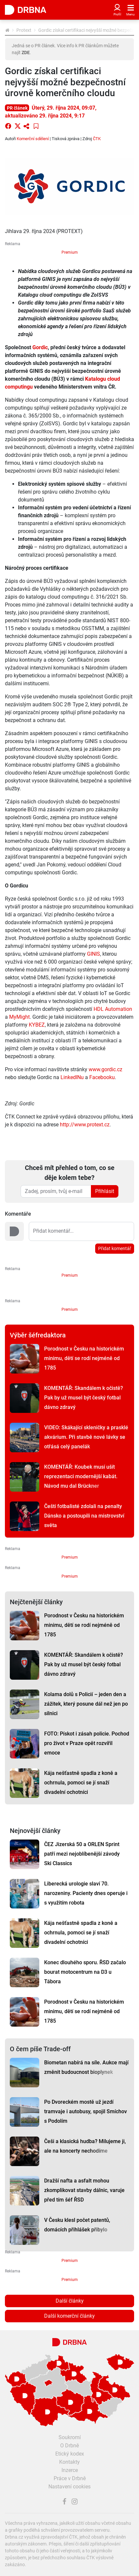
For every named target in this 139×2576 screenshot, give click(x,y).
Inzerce (69, 2470)
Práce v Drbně (70, 2478)
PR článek (17, 108)
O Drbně (69, 2445)
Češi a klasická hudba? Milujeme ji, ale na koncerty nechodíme (85, 2146)
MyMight (19, 1017)
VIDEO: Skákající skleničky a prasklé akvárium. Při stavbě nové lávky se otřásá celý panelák (86, 1437)
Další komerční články (69, 2316)
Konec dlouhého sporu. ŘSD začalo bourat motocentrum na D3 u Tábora (85, 1972)
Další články (70, 2301)
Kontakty (69, 2462)
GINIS (93, 954)
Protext (23, 30)
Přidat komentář (114, 1248)
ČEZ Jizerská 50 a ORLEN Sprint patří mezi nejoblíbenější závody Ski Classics (82, 1853)
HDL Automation (113, 1009)
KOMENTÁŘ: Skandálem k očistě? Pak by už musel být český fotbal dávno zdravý (83, 1397)
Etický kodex (69, 2454)
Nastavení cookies (69, 2486)
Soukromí (70, 2437)
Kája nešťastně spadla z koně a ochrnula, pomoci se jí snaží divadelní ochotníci (80, 1782)
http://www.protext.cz (85, 1124)
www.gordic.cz (105, 1069)
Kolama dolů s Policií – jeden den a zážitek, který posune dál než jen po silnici (86, 1703)
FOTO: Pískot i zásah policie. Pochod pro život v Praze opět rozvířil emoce (86, 1743)
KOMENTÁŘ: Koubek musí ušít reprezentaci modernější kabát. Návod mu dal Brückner (80, 1476)
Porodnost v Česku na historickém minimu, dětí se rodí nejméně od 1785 (84, 1358)
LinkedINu (72, 1077)
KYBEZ (37, 1025)
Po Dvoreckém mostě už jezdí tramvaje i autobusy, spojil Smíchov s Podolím (85, 2111)
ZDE (26, 52)
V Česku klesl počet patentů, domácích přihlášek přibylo (77, 2225)
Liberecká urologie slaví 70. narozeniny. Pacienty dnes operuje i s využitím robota (86, 1893)
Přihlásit (104, 1191)
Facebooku (102, 1077)
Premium (69, 252)
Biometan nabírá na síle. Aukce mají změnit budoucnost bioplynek (86, 2067)
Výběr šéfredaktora (38, 1335)
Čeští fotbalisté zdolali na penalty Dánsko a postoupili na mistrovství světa (84, 1515)
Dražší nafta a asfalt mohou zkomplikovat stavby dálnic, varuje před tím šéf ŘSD (84, 2190)
